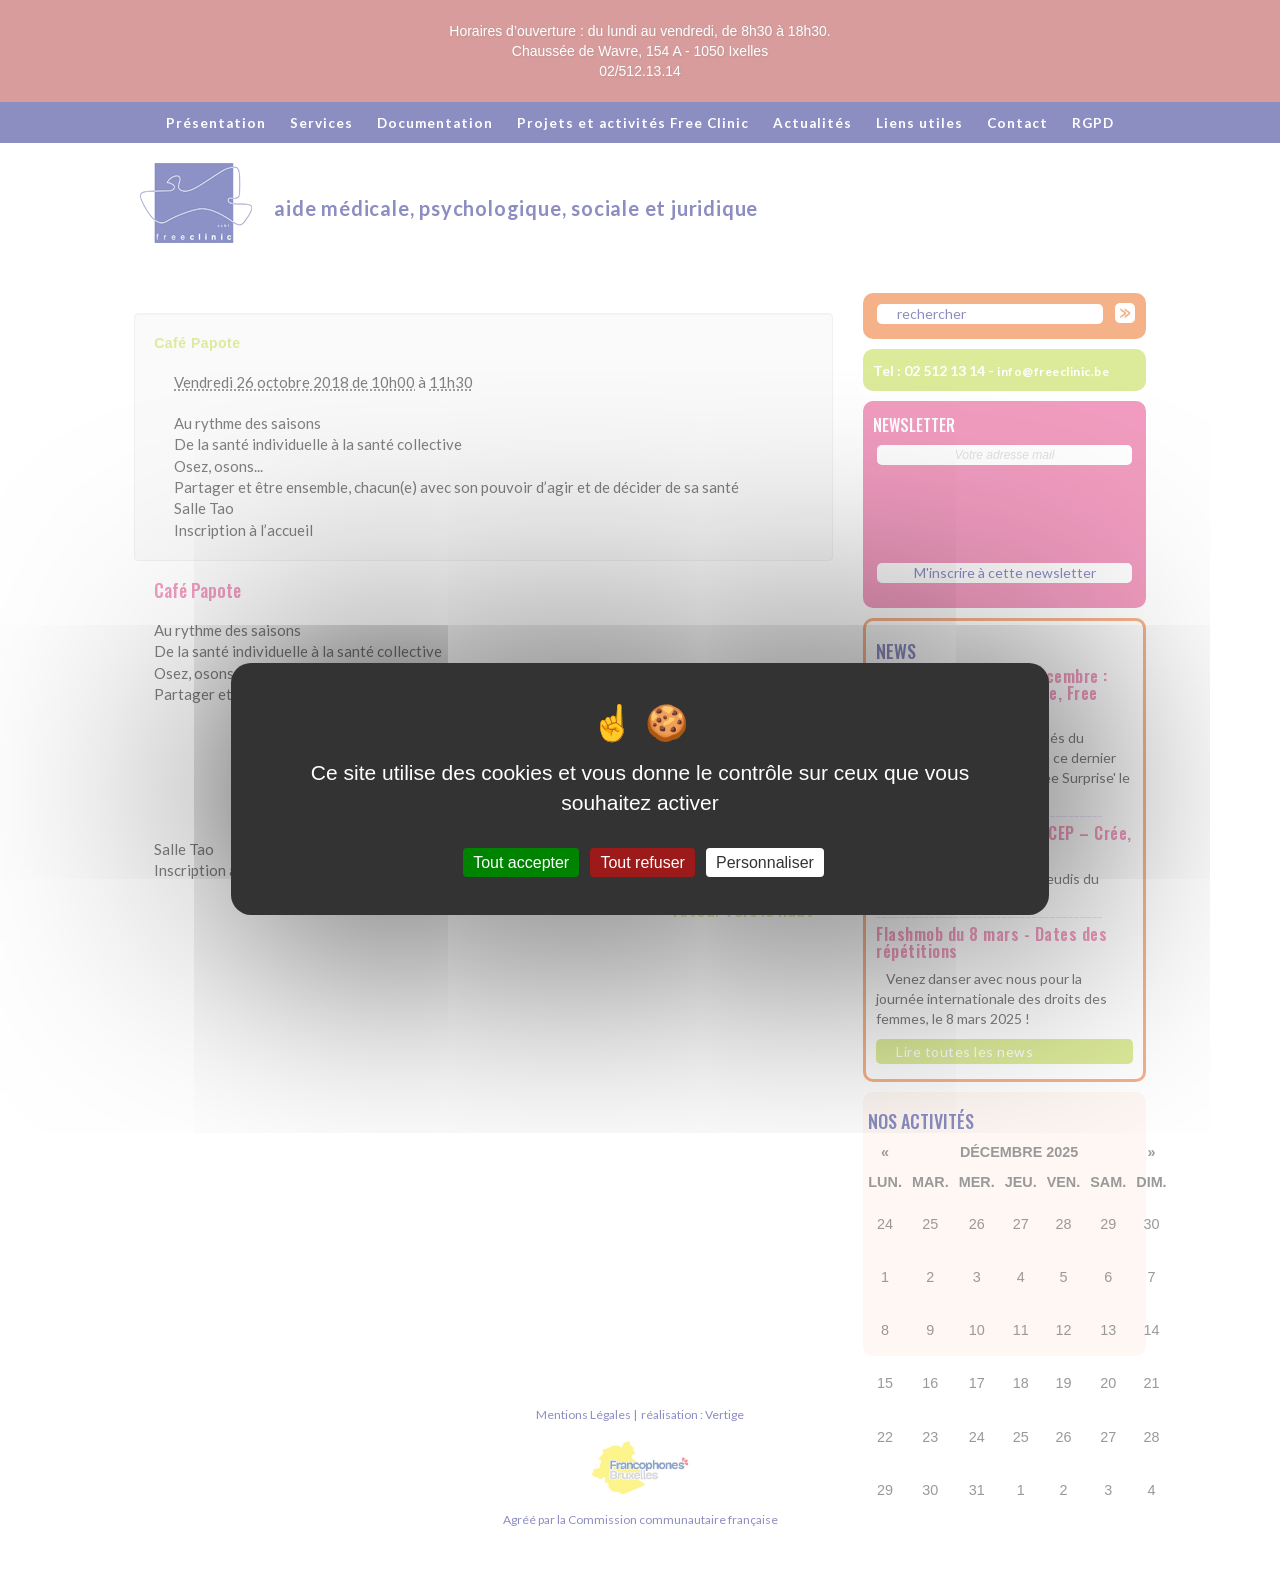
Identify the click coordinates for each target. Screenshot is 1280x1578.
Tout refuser (642, 862)
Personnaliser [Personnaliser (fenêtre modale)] (765, 862)
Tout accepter (521, 862)
